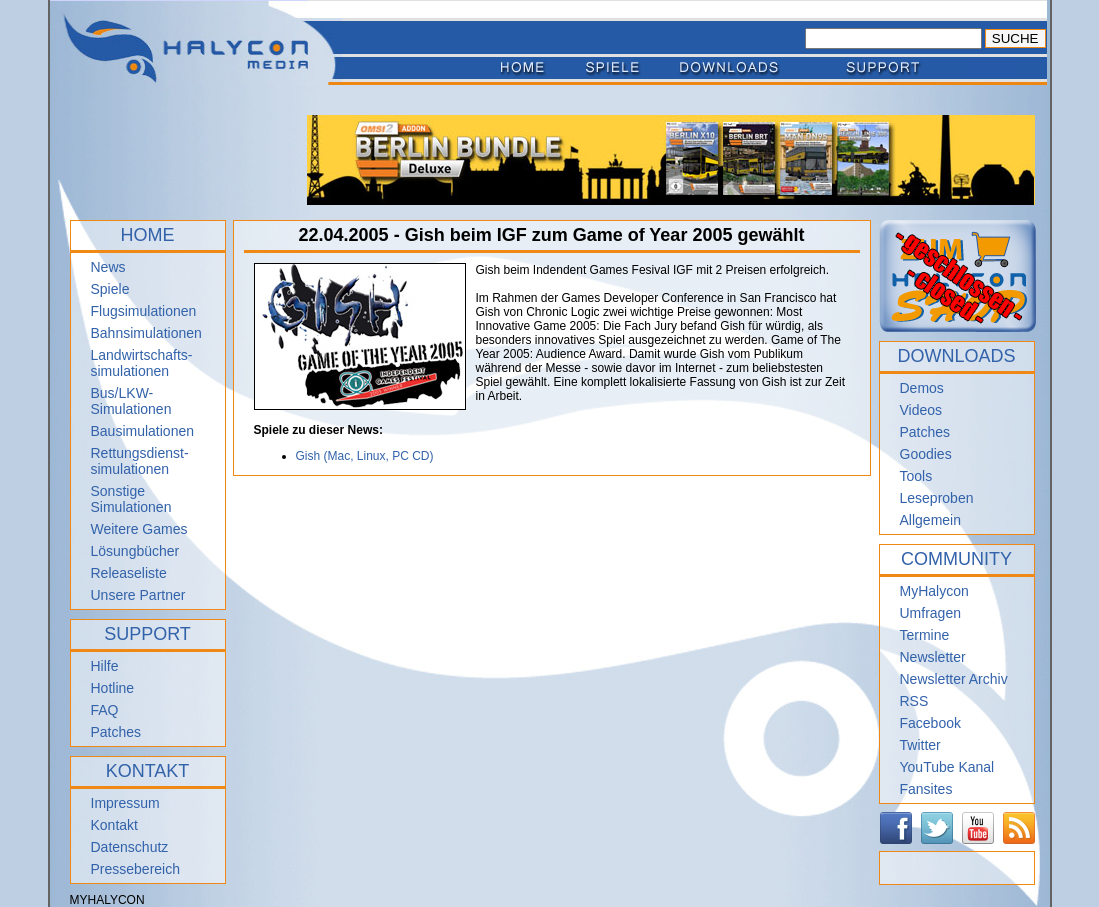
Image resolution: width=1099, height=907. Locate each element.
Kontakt (114, 825)
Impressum (125, 803)
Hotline (113, 688)
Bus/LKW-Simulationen (131, 401)
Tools (916, 476)
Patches (116, 732)
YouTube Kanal (947, 767)
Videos (921, 410)
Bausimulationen (143, 431)
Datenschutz (130, 847)
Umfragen (930, 613)
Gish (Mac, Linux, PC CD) (365, 456)
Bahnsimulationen (146, 333)
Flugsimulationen (144, 311)
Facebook (930, 723)
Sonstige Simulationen (131, 499)
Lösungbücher (135, 551)
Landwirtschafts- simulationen (142, 363)
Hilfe (105, 666)
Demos (922, 388)
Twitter (920, 745)
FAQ (105, 710)
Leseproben (937, 498)
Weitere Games (139, 529)
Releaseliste (129, 573)
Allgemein (930, 520)
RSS (914, 701)
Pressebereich (136, 869)
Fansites (926, 789)
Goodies (926, 454)
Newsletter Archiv (954, 679)
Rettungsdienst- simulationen (140, 461)
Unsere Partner (138, 595)
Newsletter (933, 657)
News (108, 267)
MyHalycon (934, 591)
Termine (925, 635)
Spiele (110, 289)
